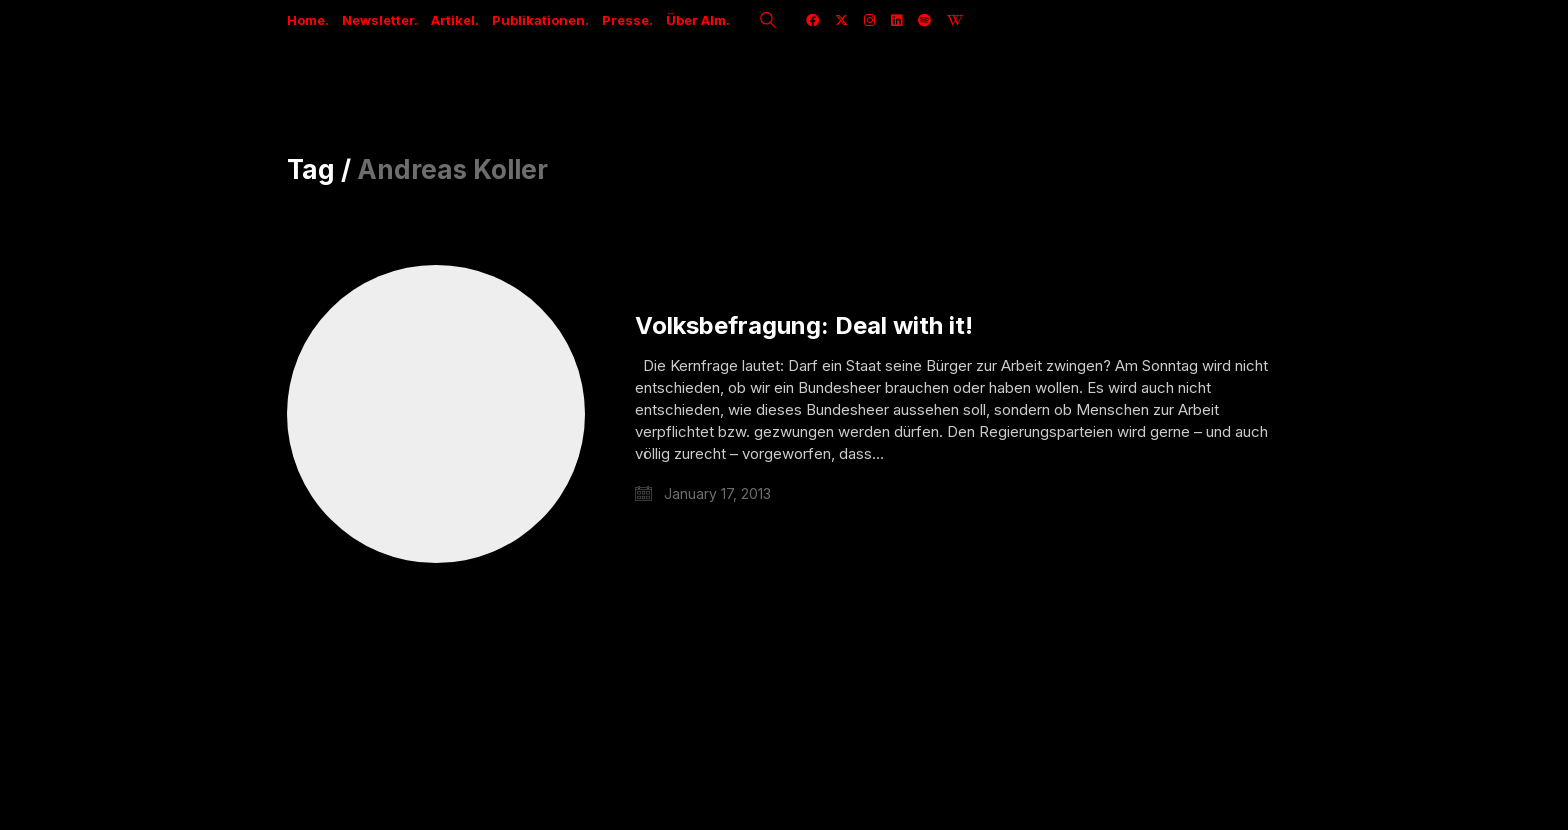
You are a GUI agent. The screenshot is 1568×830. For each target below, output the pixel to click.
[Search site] (768, 22)
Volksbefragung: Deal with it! (804, 326)
